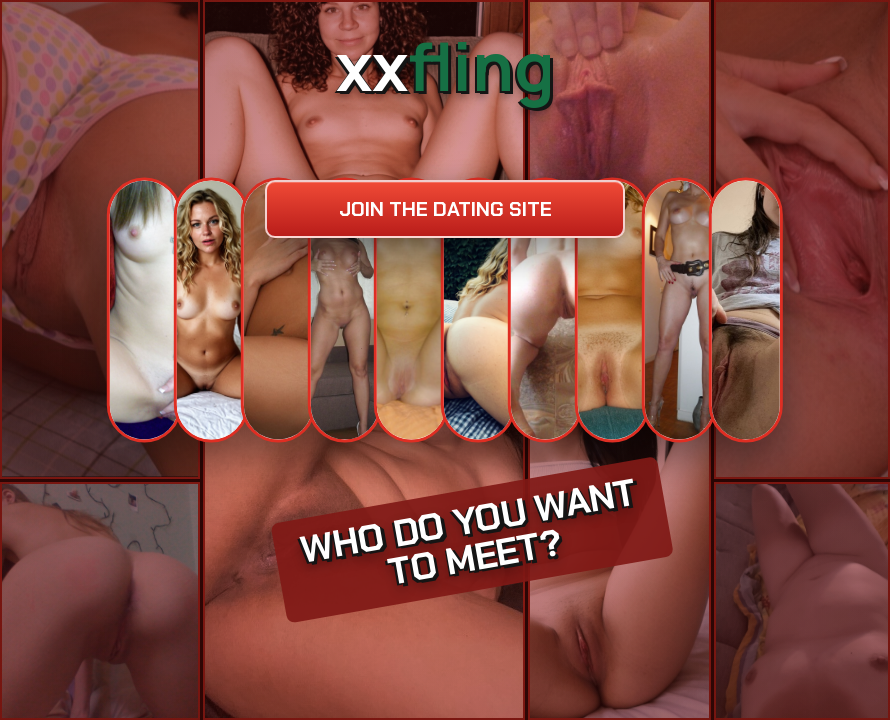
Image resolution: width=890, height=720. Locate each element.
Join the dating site (445, 209)
